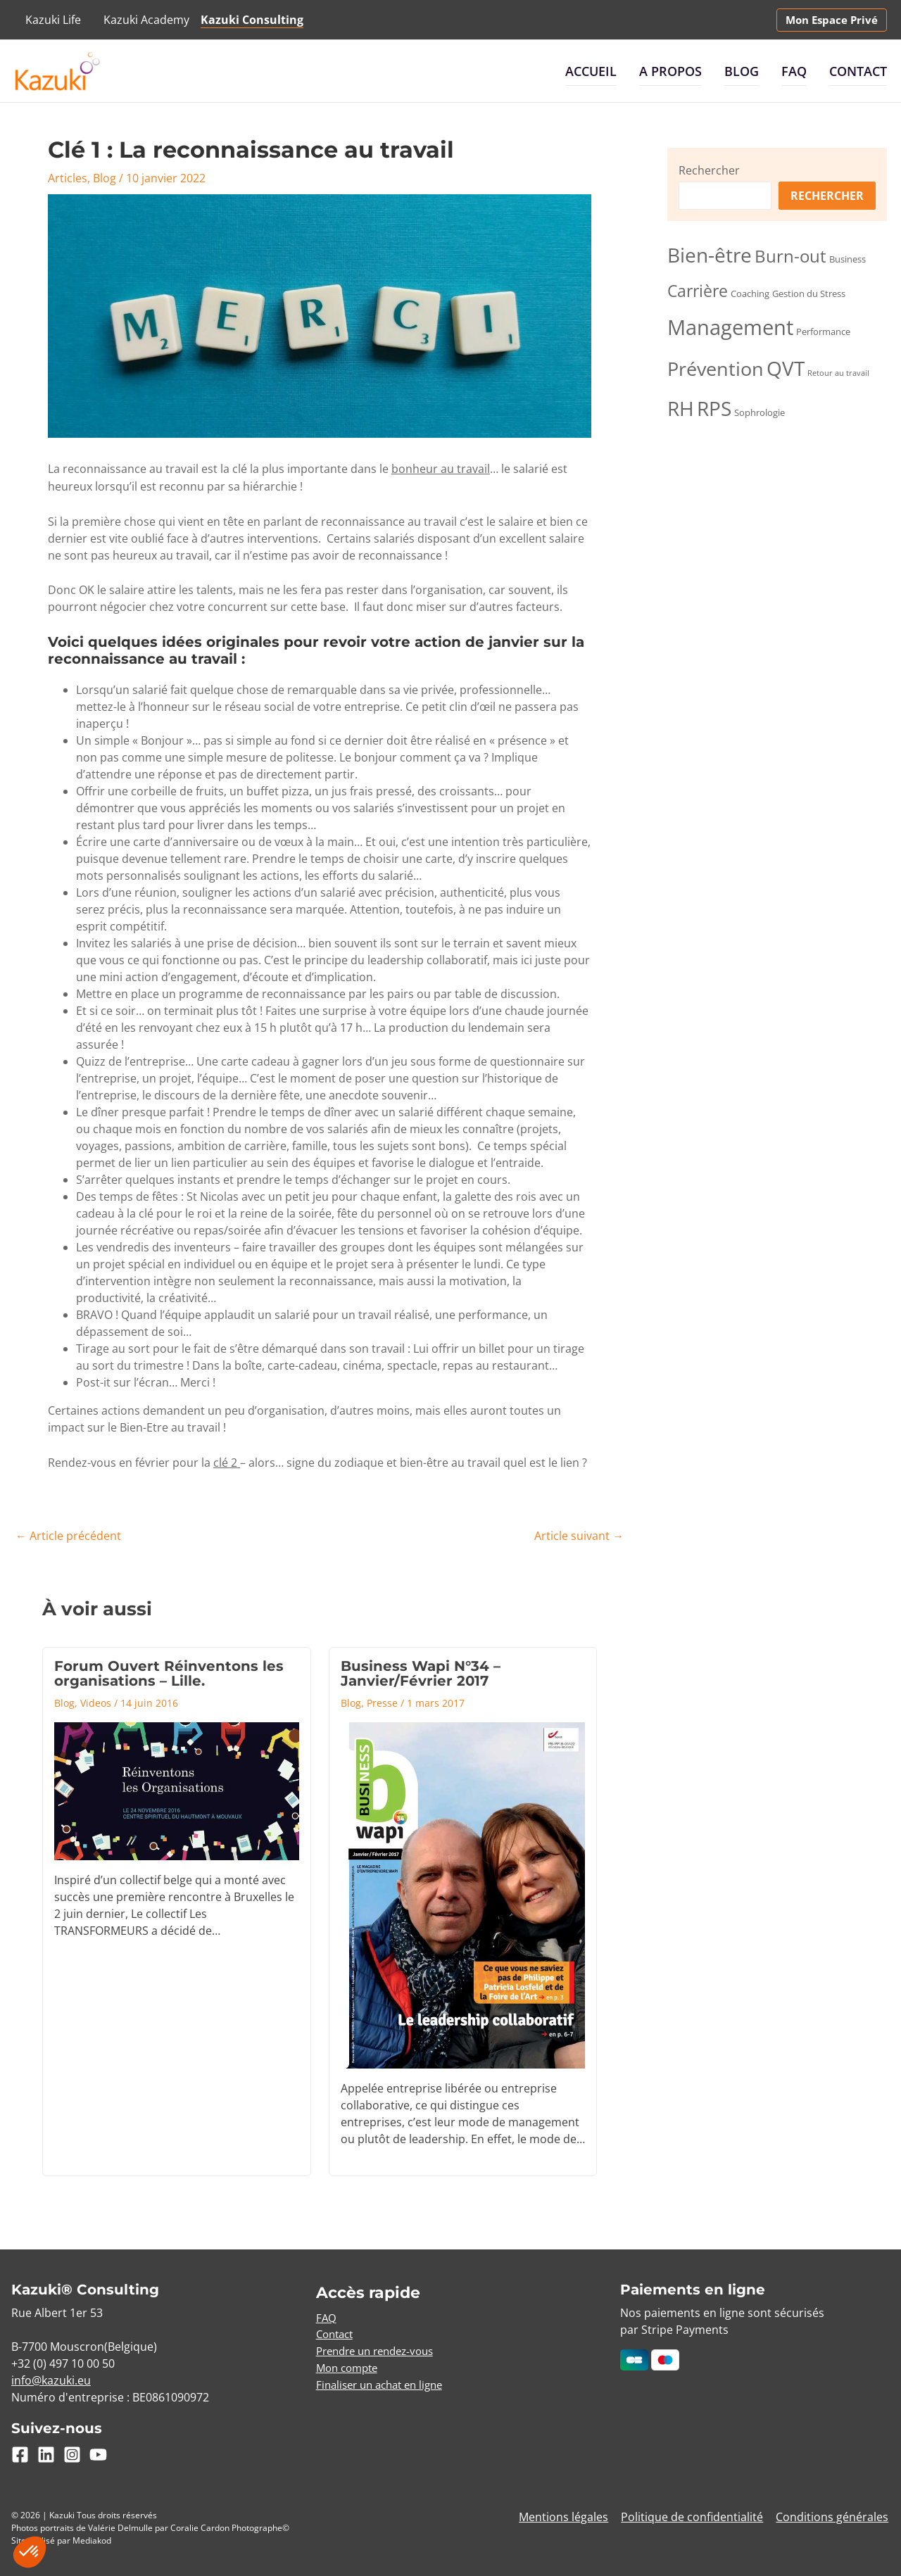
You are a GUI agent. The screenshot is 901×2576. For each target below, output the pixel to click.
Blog (741, 71)
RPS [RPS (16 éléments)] (714, 408)
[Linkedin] (46, 2451)
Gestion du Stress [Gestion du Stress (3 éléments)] (808, 293)
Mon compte (350, 2366)
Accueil (591, 71)
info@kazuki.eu (51, 2377)
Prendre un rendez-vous (381, 2349)
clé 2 (226, 1462)
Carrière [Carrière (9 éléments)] (697, 291)
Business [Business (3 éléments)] (847, 259)
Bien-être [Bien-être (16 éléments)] (709, 254)
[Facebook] (20, 2451)
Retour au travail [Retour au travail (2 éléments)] (838, 373)
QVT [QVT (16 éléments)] (786, 368)
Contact (858, 71)
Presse (382, 1700)
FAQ (794, 71)
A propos (670, 71)
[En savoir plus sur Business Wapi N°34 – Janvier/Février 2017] (463, 1893)
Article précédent (68, 1535)
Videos (95, 1700)
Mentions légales (567, 2514)
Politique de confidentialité (695, 2514)
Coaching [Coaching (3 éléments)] (750, 293)
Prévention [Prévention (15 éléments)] (715, 368)
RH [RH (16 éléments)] (680, 408)
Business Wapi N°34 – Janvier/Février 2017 (420, 1671)
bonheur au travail (440, 468)
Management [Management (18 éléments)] (730, 327)
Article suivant (579, 1535)
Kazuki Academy (146, 19)
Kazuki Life (53, 19)
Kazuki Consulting (252, 19)
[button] (831, 20)
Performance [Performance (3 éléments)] (823, 331)
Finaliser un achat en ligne (385, 2383)
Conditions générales (833, 2514)
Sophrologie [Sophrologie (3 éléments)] (759, 412)
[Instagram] (72, 2451)
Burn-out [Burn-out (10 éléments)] (790, 256)
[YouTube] (98, 2451)
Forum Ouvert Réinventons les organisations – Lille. (169, 1671)
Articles (67, 178)
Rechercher (709, 170)
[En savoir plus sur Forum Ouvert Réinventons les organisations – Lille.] (176, 1789)
